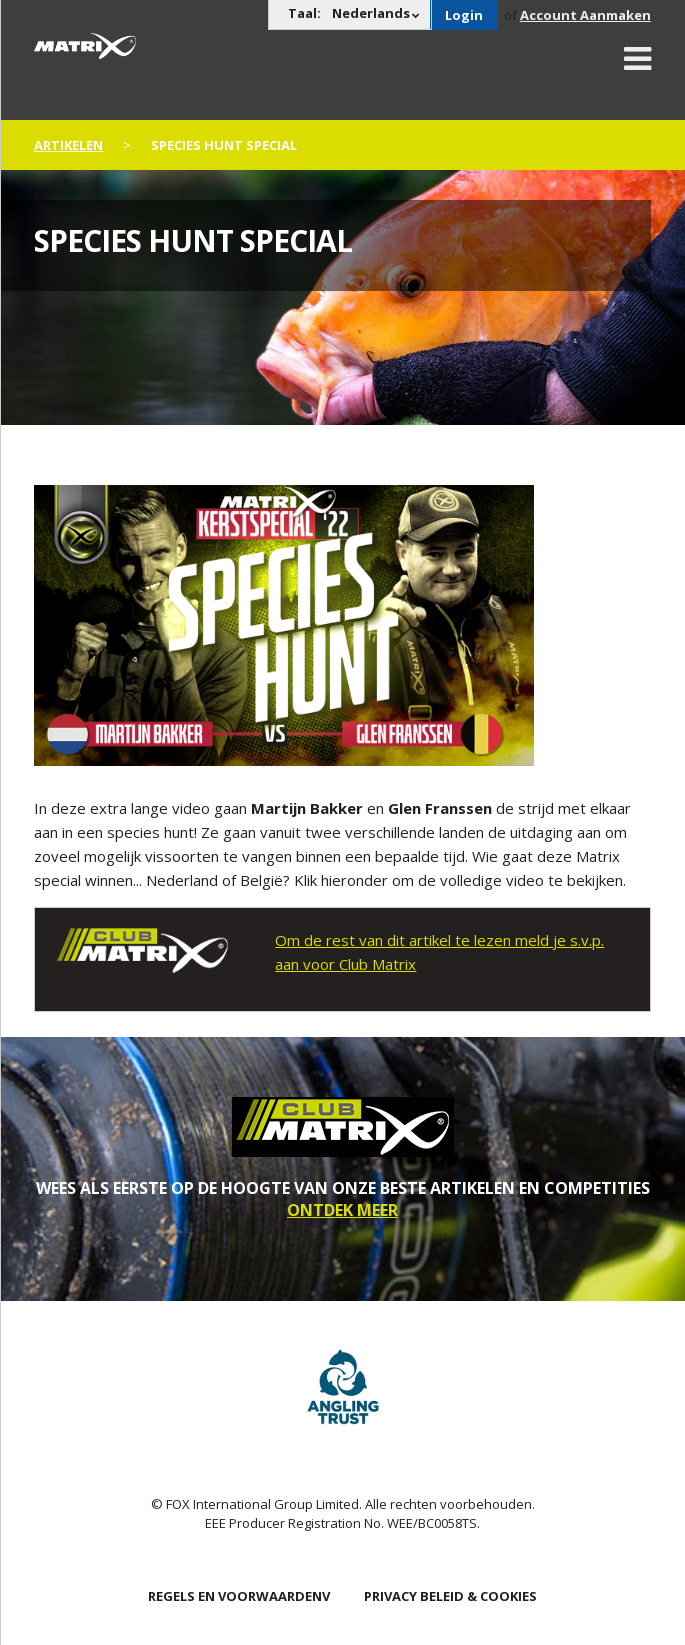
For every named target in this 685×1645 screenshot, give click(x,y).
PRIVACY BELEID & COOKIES (450, 1596)
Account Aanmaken (585, 15)
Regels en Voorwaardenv (239, 1596)
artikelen (68, 145)
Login (464, 15)
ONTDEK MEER (342, 1210)
